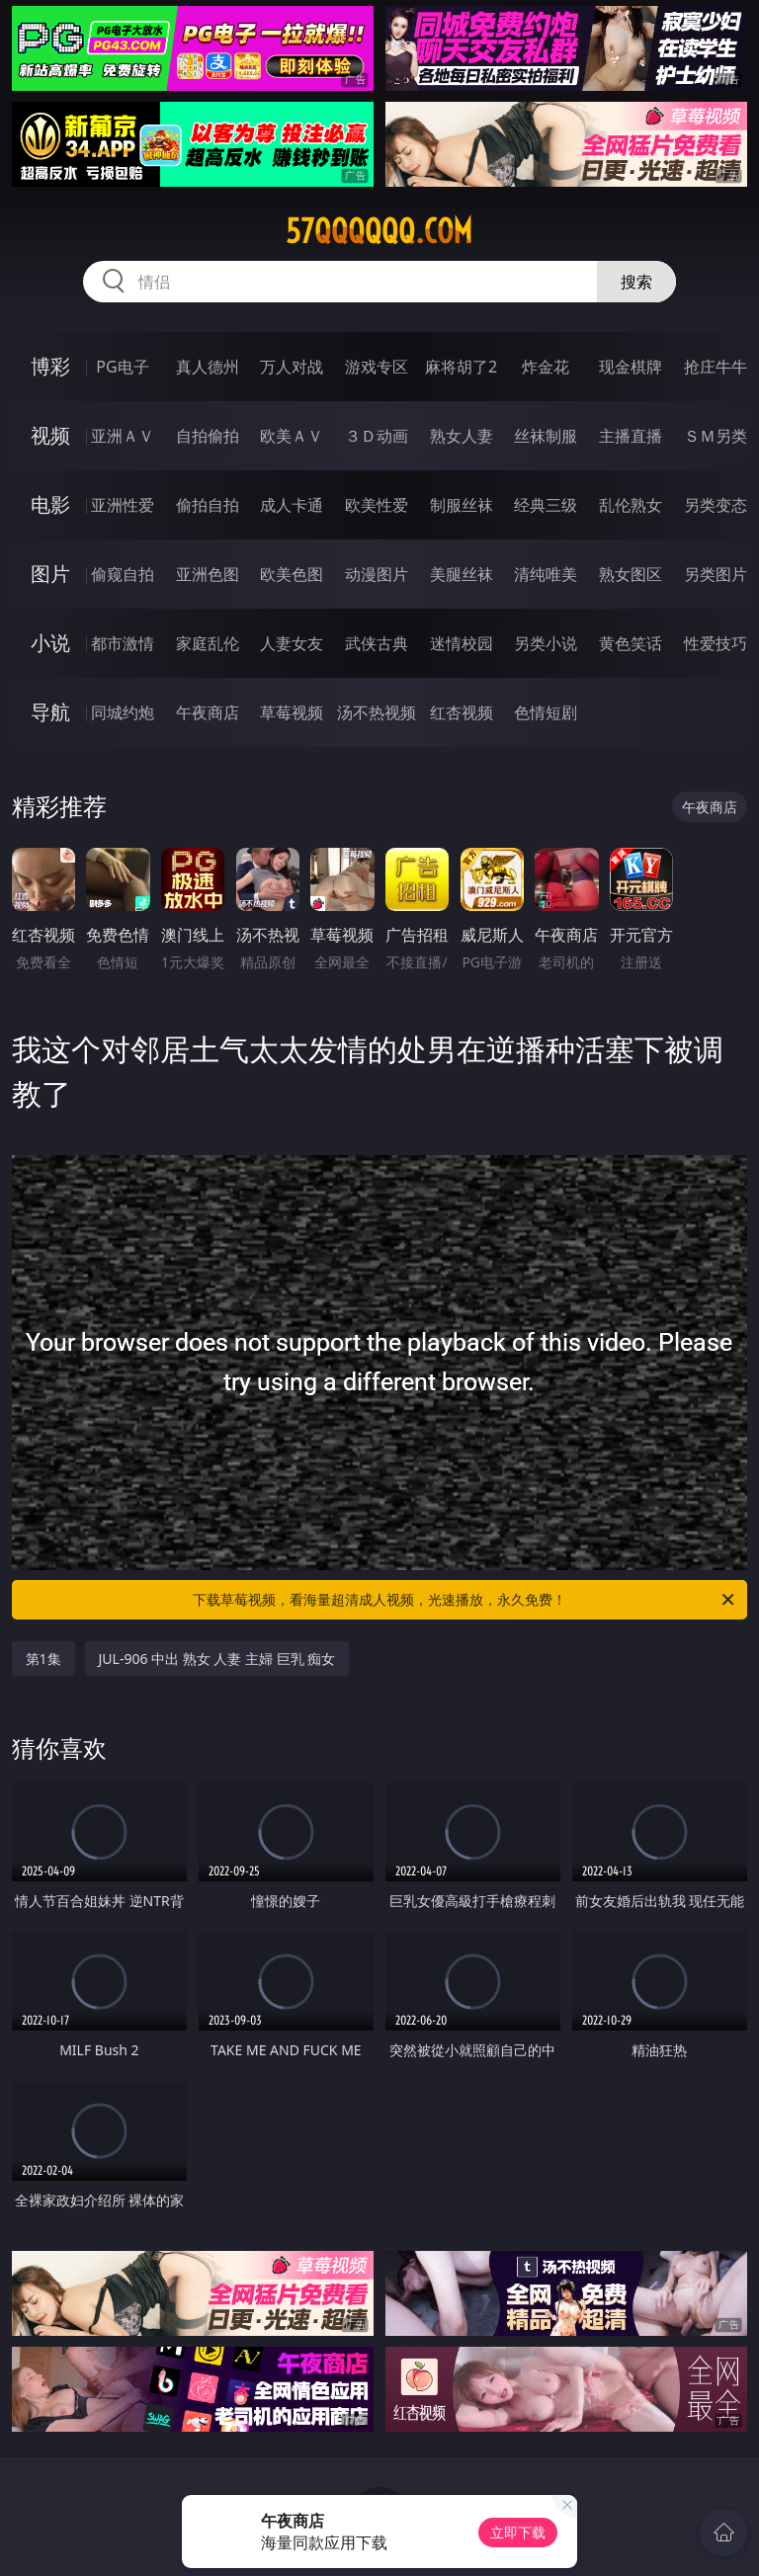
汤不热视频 (376, 712)
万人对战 (291, 366)
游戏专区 (376, 366)
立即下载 (518, 2532)
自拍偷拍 (207, 436)
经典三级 (545, 505)
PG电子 (122, 366)
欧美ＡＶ (291, 436)
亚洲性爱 (122, 505)
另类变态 (715, 505)
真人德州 (207, 366)
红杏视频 (461, 712)
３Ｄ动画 (376, 436)
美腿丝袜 (461, 574)
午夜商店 (207, 712)
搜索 (636, 281)
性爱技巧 (715, 643)
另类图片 (715, 574)
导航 (50, 712)
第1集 (43, 1658)
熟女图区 (630, 574)
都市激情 (122, 643)
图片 (50, 573)
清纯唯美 (545, 574)
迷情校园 (461, 643)
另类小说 (545, 643)
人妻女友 (291, 643)
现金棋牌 (630, 366)
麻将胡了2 (461, 366)
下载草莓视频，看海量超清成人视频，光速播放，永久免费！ (465, 1600)
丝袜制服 (545, 436)
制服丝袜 (461, 505)
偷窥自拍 (122, 574)
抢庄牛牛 (715, 366)
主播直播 (630, 436)
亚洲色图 (207, 574)
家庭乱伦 (207, 643)
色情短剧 (545, 712)
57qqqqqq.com (379, 231)
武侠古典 (376, 643)
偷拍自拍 (207, 505)
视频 (50, 435)
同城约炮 (122, 712)
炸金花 (545, 366)
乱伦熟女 (630, 505)
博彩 (50, 366)
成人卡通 (291, 505)
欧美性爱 (376, 505)
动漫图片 (376, 574)
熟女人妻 (461, 436)
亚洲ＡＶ (122, 436)
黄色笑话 (630, 643)
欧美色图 (291, 574)
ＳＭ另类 (715, 436)
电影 (50, 504)
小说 (50, 642)
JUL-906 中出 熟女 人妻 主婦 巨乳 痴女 (217, 1658)
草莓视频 (291, 712)
